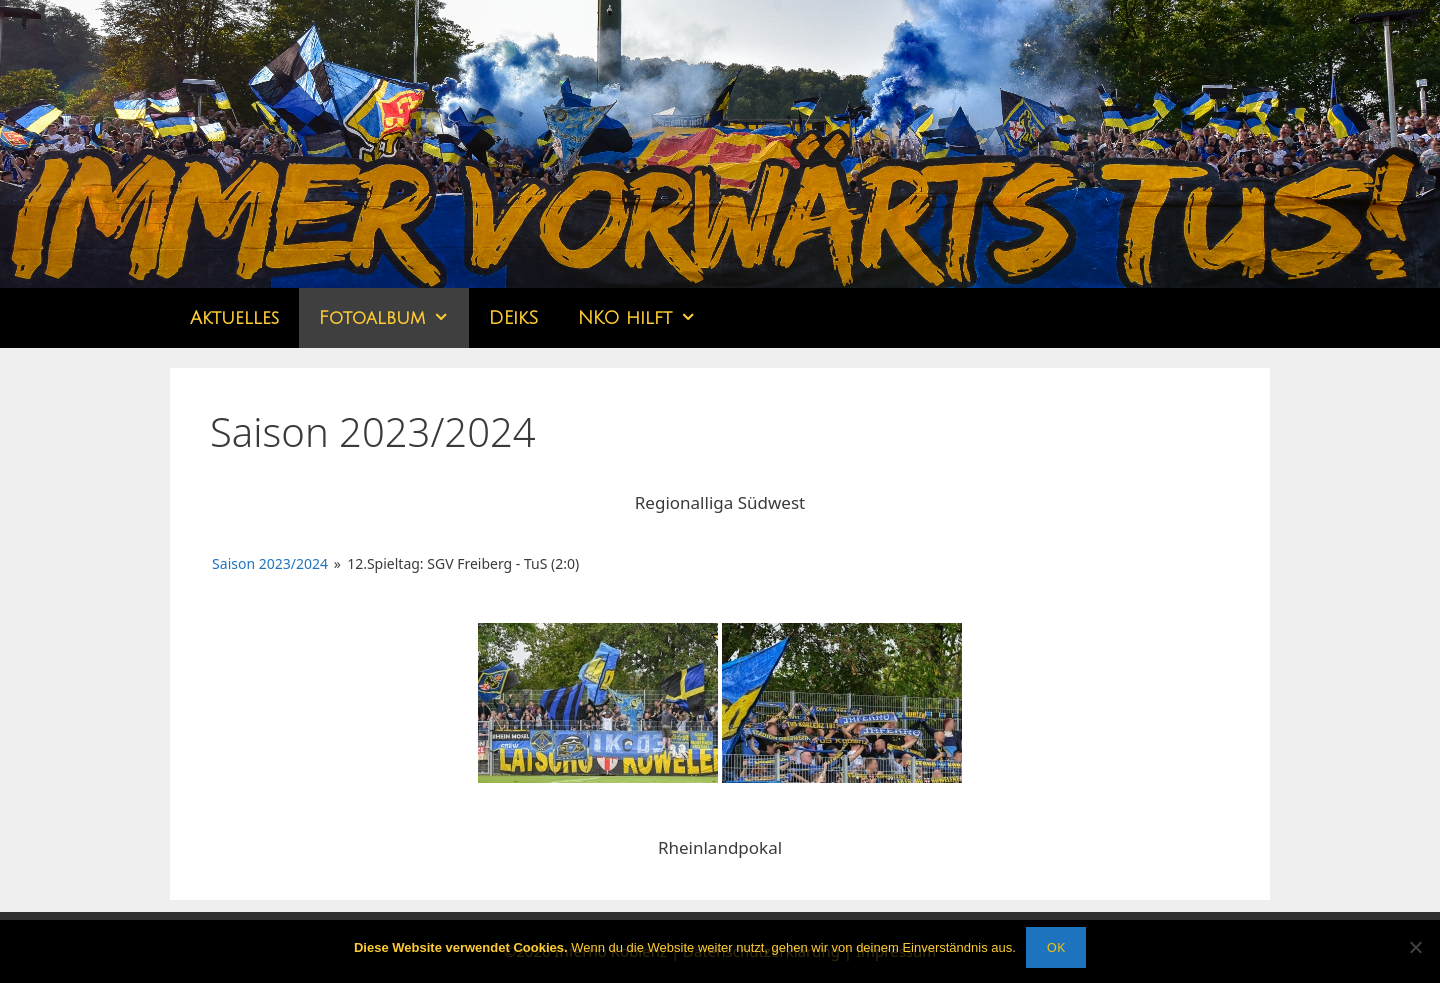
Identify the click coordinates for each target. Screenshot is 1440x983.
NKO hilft (647, 318)
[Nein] (1415, 947)
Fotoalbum (394, 318)
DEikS (513, 318)
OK (1056, 947)
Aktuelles (234, 318)
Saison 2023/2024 (270, 563)
